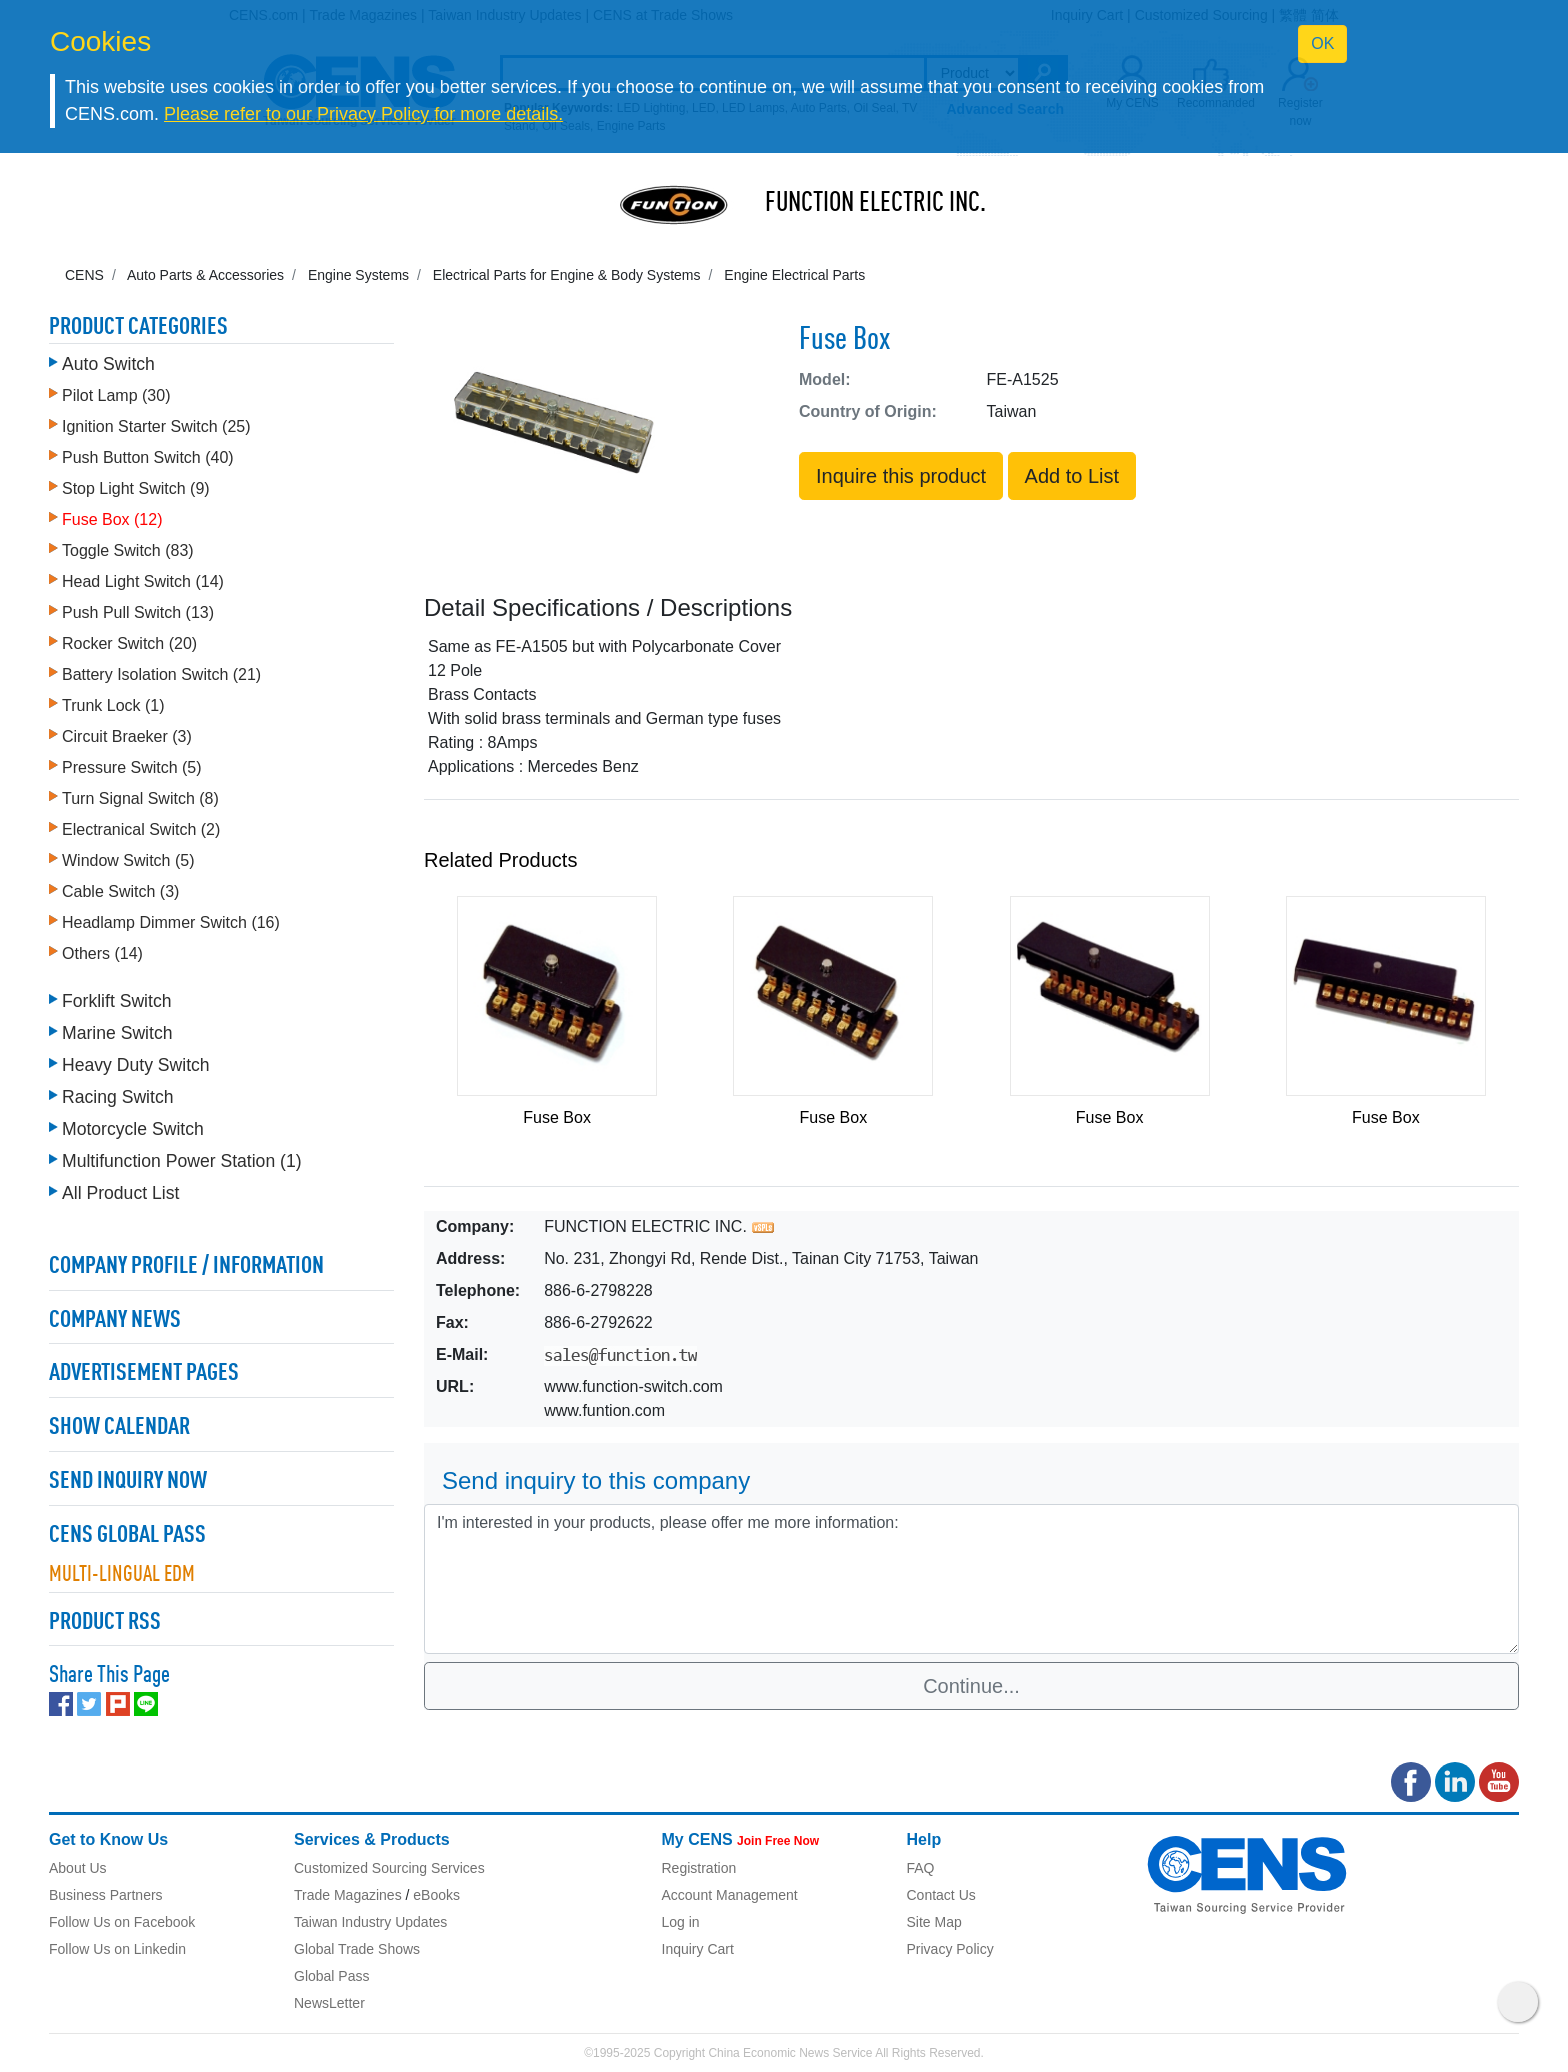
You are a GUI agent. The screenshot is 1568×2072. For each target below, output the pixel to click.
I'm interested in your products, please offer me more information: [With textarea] (971, 1579)
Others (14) (102, 953)
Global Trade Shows (357, 1949)
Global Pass (331, 1976)
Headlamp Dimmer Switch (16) (171, 922)
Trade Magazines (348, 1895)
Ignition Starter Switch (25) (156, 426)
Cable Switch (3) (120, 891)
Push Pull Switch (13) (138, 612)
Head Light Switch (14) (143, 581)
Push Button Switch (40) (148, 457)
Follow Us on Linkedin (117, 1949)
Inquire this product (901, 476)
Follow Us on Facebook (122, 1922)
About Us (78, 1868)
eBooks (436, 1895)
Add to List (1072, 476)
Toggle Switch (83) (128, 550)
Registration (699, 1868)
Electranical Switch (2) (141, 829)
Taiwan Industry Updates (370, 1922)
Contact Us (941, 1895)
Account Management (730, 1895)
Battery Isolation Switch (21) (161, 674)
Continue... (971, 1686)
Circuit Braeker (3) (127, 736)
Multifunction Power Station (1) (182, 1161)
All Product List (120, 1193)
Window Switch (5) (128, 860)
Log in (681, 1922)
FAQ (921, 1868)
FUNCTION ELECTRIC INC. (875, 204)
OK (1322, 43)
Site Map (934, 1922)
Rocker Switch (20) (129, 643)
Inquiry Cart (698, 1949)
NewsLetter (329, 2003)
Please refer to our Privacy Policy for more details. (363, 114)
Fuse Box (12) (112, 519)
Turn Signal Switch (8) (140, 798)
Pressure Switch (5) (132, 767)
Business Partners (106, 1895)
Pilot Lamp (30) (116, 395)
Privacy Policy (950, 1949)
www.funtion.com (604, 1410)
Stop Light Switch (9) (136, 488)
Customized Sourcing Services (389, 1868)
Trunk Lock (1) (113, 705)
